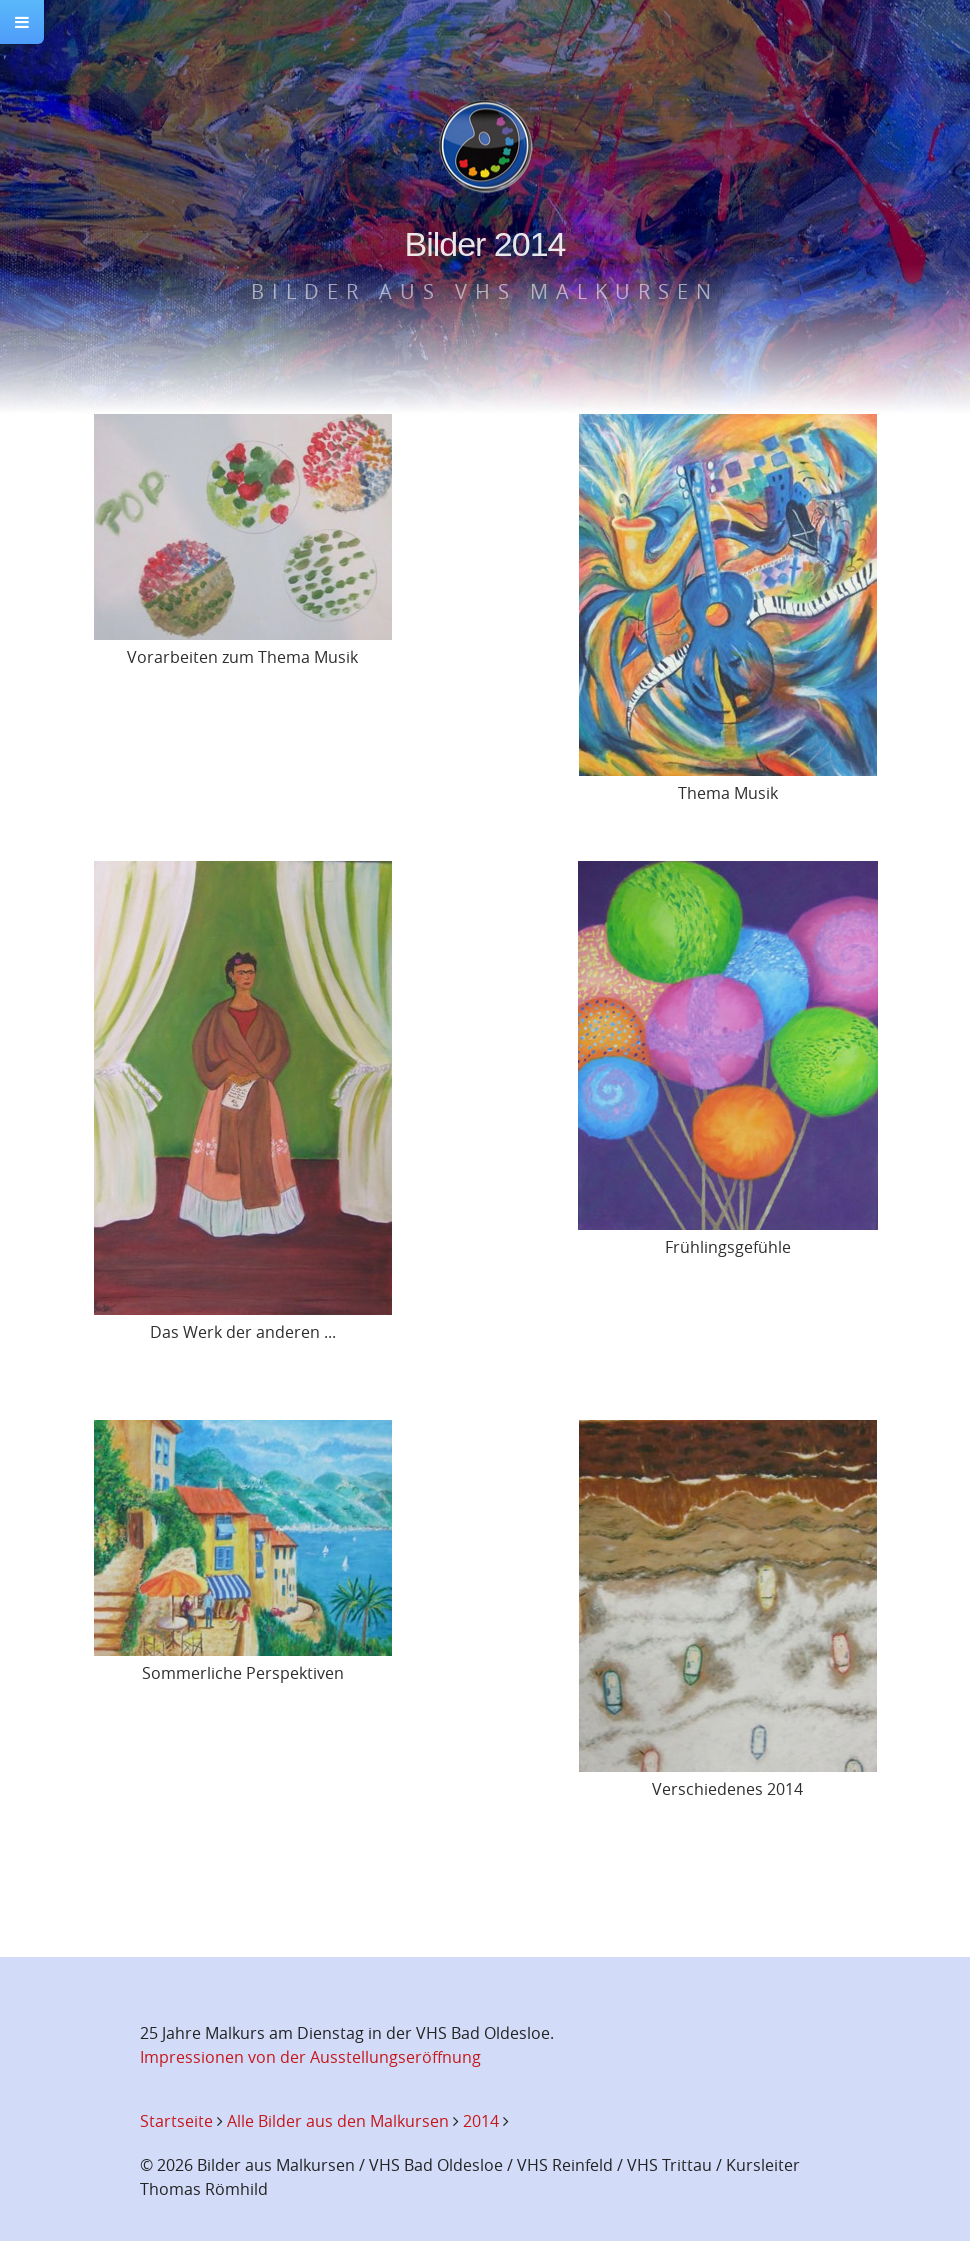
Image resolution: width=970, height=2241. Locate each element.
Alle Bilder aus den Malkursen (338, 2121)
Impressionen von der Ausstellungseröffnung (310, 2057)
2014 (481, 2121)
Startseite (176, 2121)
